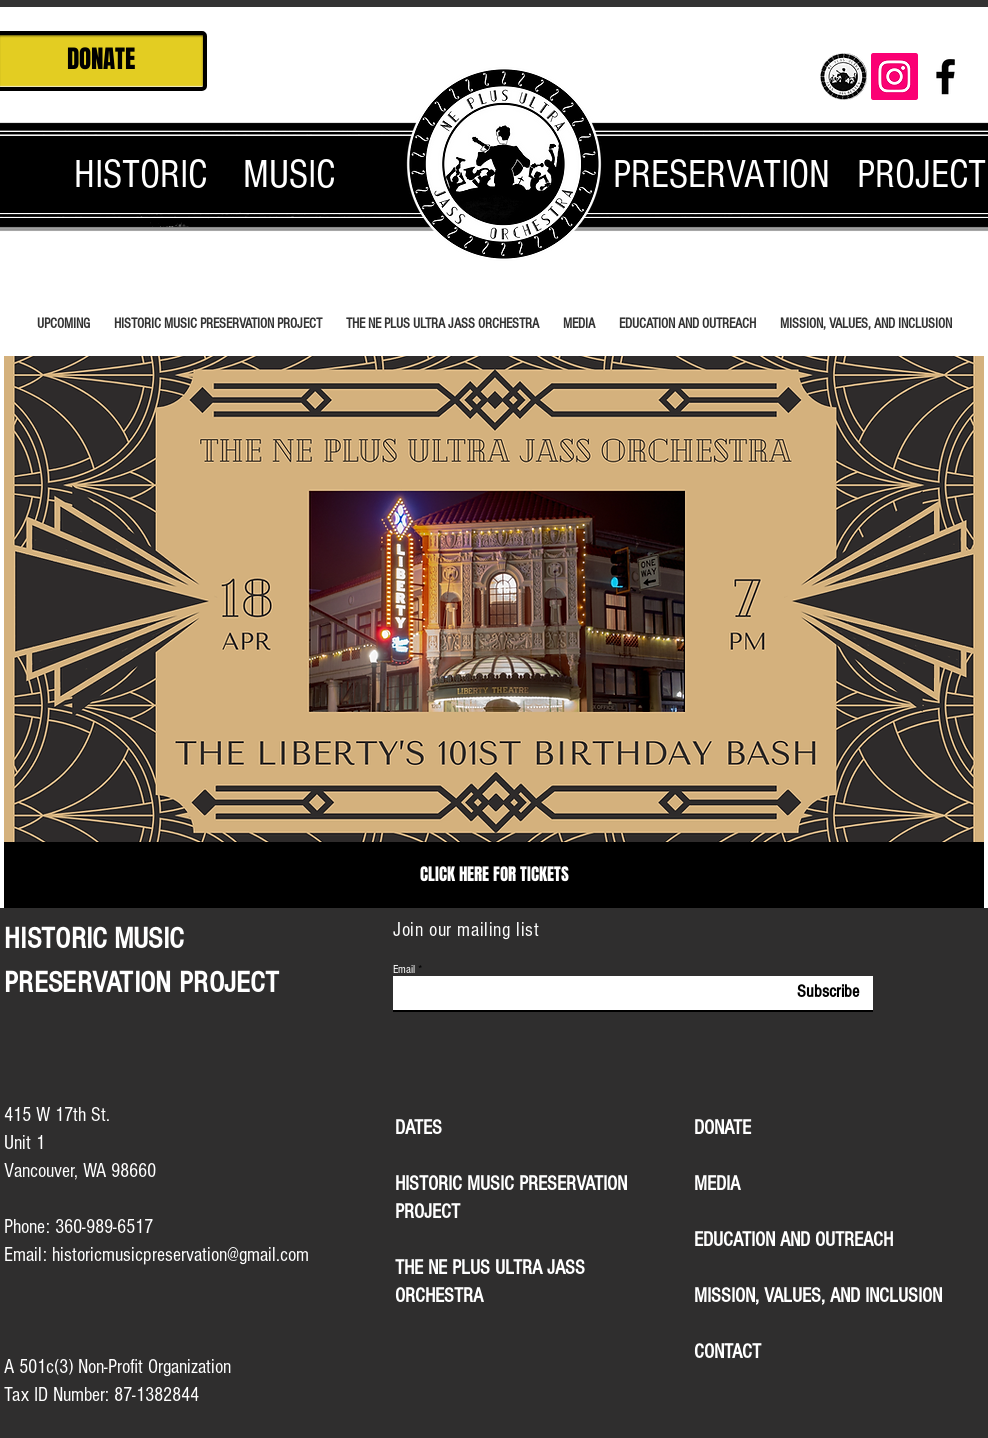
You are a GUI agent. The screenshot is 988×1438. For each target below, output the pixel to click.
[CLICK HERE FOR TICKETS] (494, 875)
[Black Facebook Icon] (945, 76)
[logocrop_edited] (843, 76)
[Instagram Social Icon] (894, 76)
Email (404, 970)
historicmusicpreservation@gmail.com (180, 1255)
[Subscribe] (813, 992)
